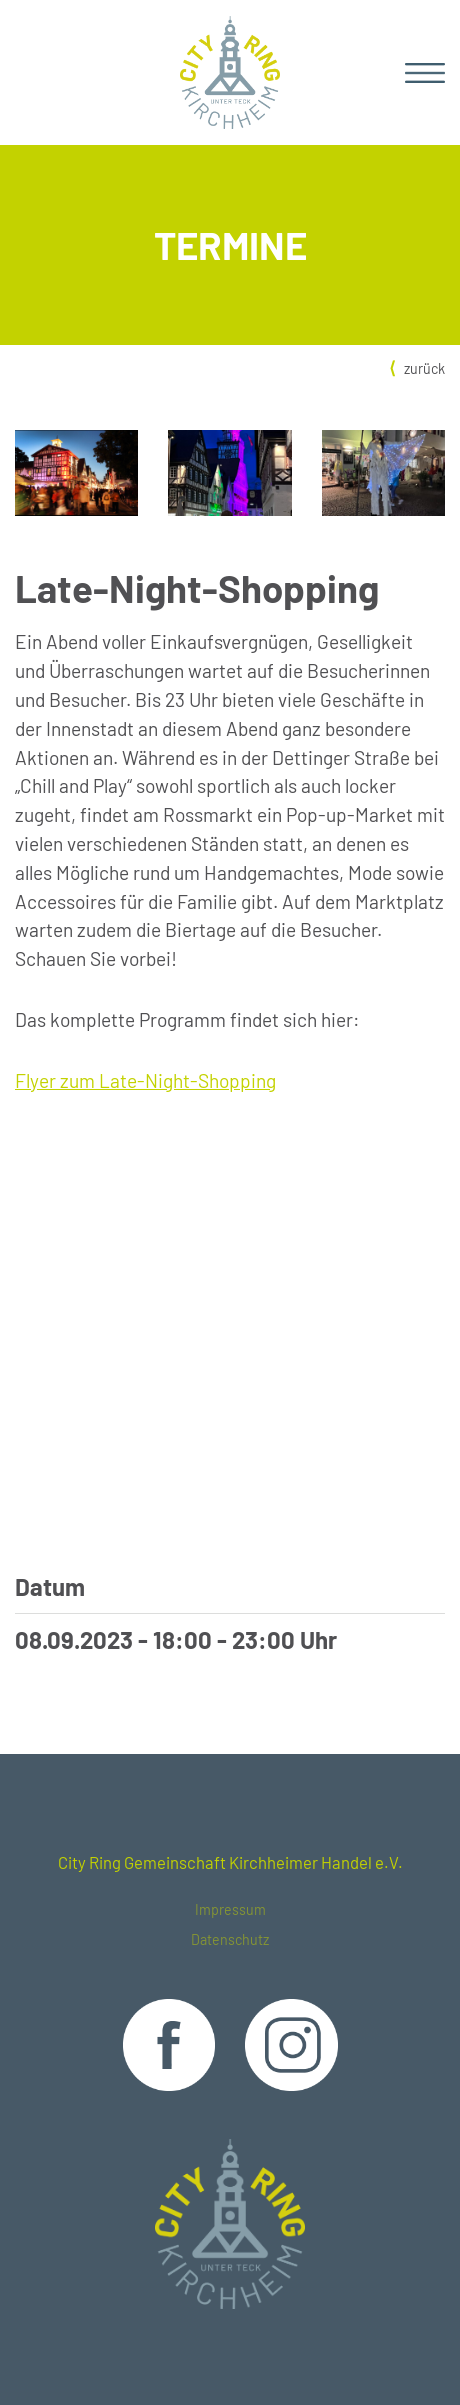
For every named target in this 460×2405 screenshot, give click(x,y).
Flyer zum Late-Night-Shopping (145, 1080)
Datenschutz (230, 1939)
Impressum (230, 1909)
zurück (424, 368)
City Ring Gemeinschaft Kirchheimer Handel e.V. (230, 1862)
